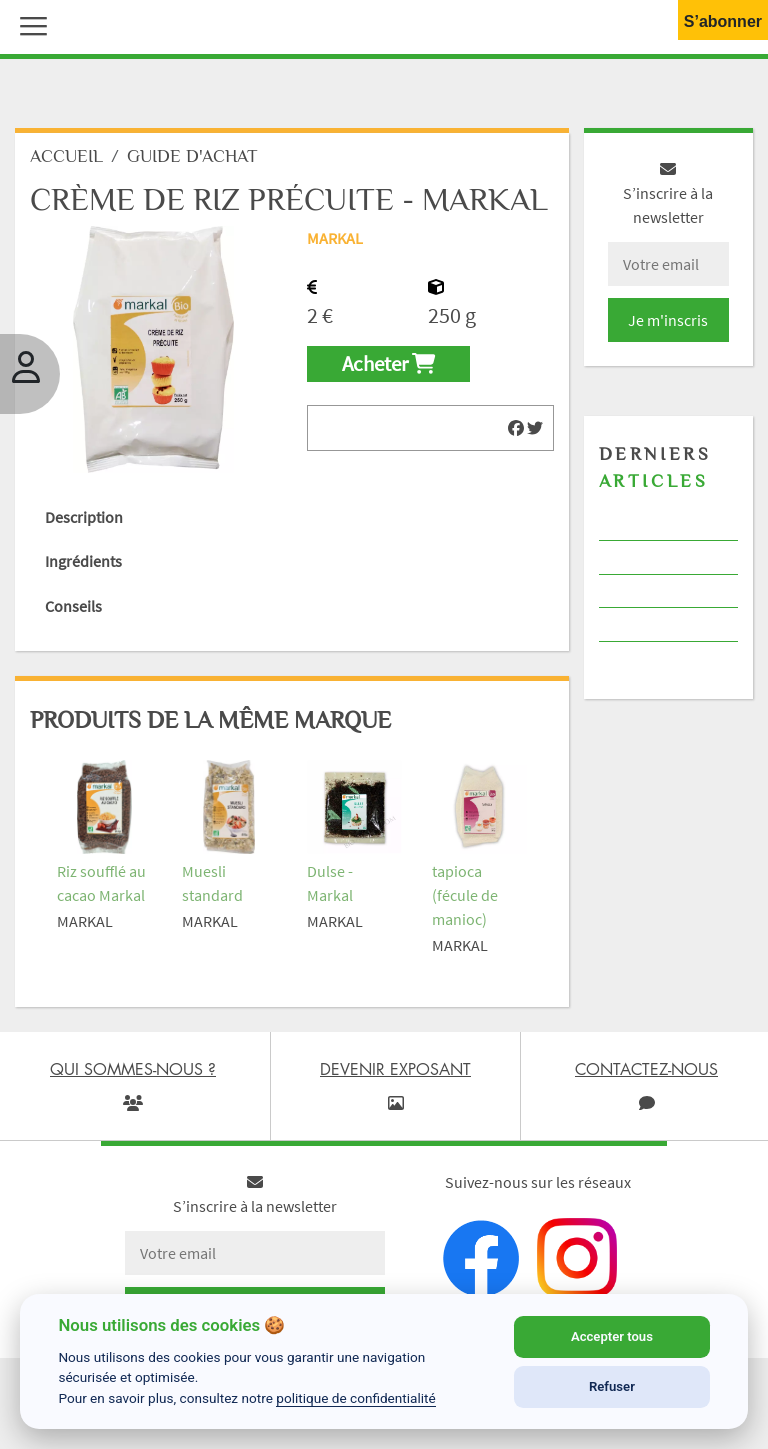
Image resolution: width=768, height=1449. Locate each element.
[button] (29, 24)
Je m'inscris (668, 322)
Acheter (388, 366)
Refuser (612, 1386)
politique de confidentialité (356, 1398)
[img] (516, 430)
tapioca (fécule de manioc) (465, 897)
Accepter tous (612, 1336)
